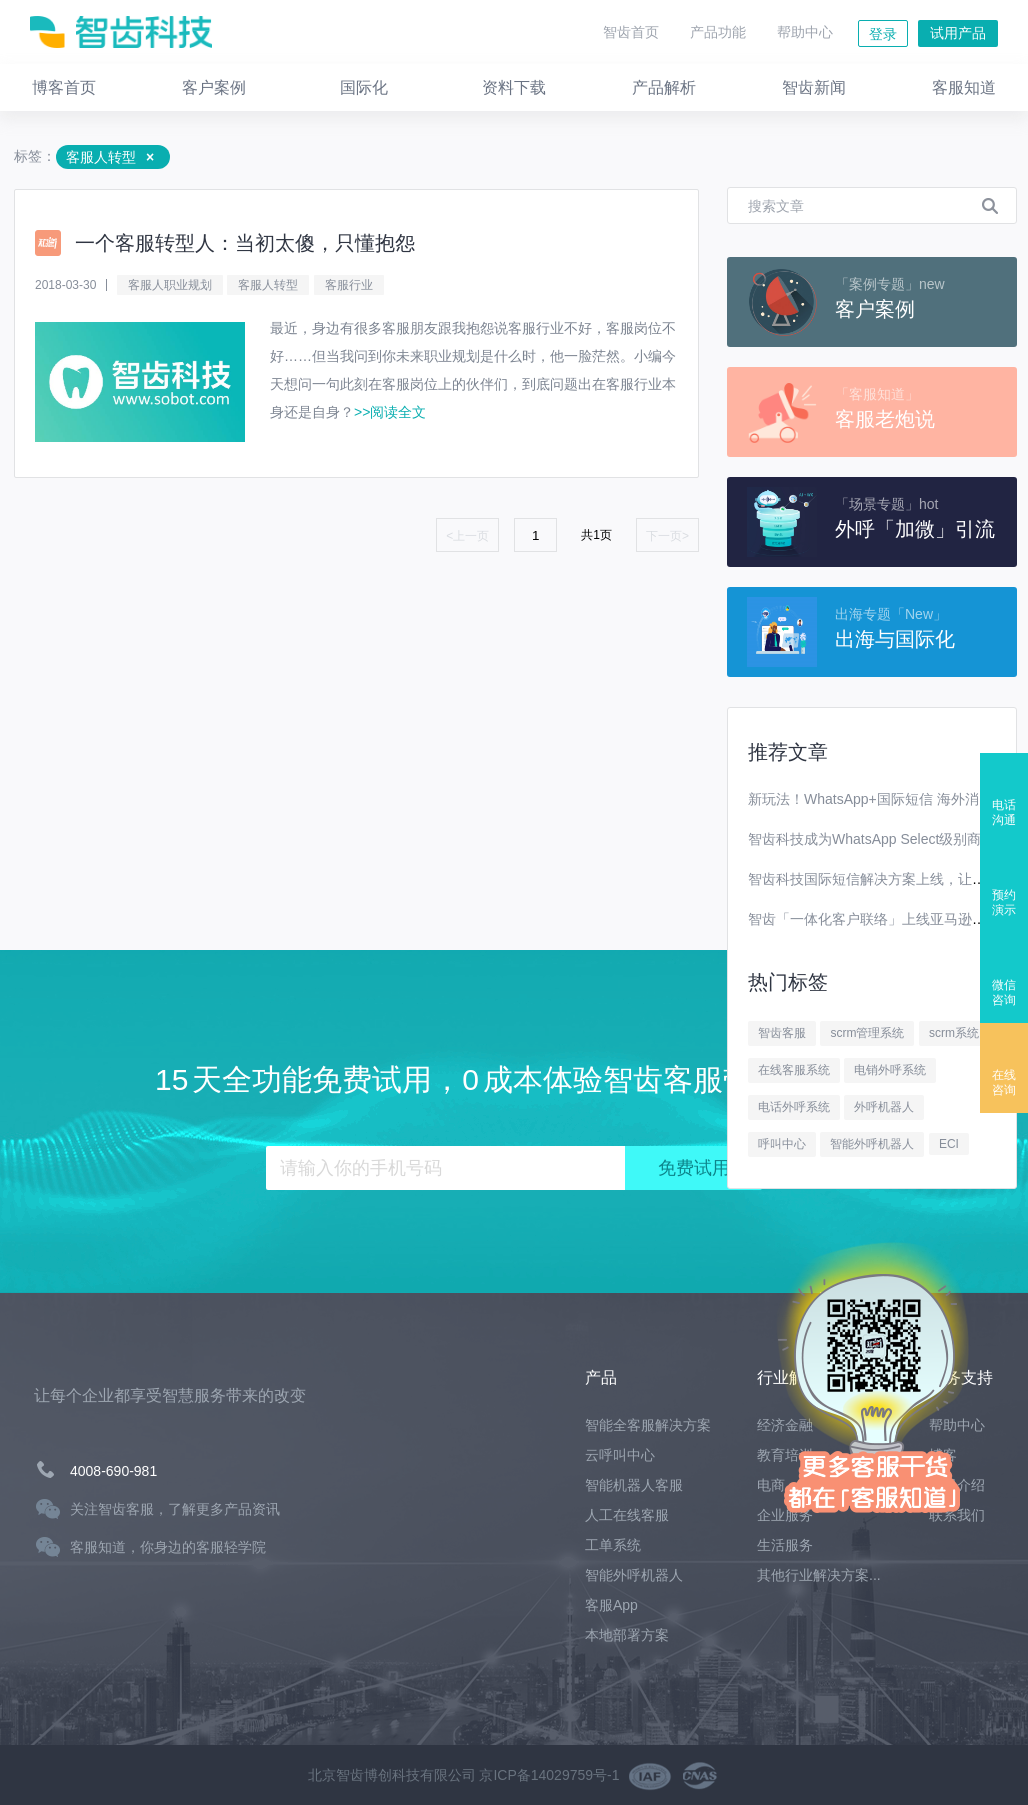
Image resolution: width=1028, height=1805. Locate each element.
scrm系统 (954, 1033)
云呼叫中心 (620, 1455)
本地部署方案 (627, 1635)
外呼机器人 (884, 1107)
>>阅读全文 (390, 412)
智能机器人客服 (634, 1485)
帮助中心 (805, 32)
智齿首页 (631, 32)
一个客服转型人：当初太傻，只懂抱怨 (245, 243)
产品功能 (718, 32)
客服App (611, 1605)
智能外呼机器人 (872, 1144)
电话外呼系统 (794, 1107)
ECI (949, 1144)
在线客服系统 (794, 1070)
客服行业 (349, 285)
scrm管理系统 (867, 1033)
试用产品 (958, 33)
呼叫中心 (782, 1144)
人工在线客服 (627, 1515)
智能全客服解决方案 (648, 1425)
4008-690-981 (113, 1471)
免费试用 (694, 1168)
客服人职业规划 (170, 285)
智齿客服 (782, 1033)
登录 (883, 34)
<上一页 (467, 536)
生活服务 (785, 1545)
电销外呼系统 (890, 1070)
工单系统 (613, 1545)
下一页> (667, 536)
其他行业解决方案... (819, 1575)
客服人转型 (268, 285)
